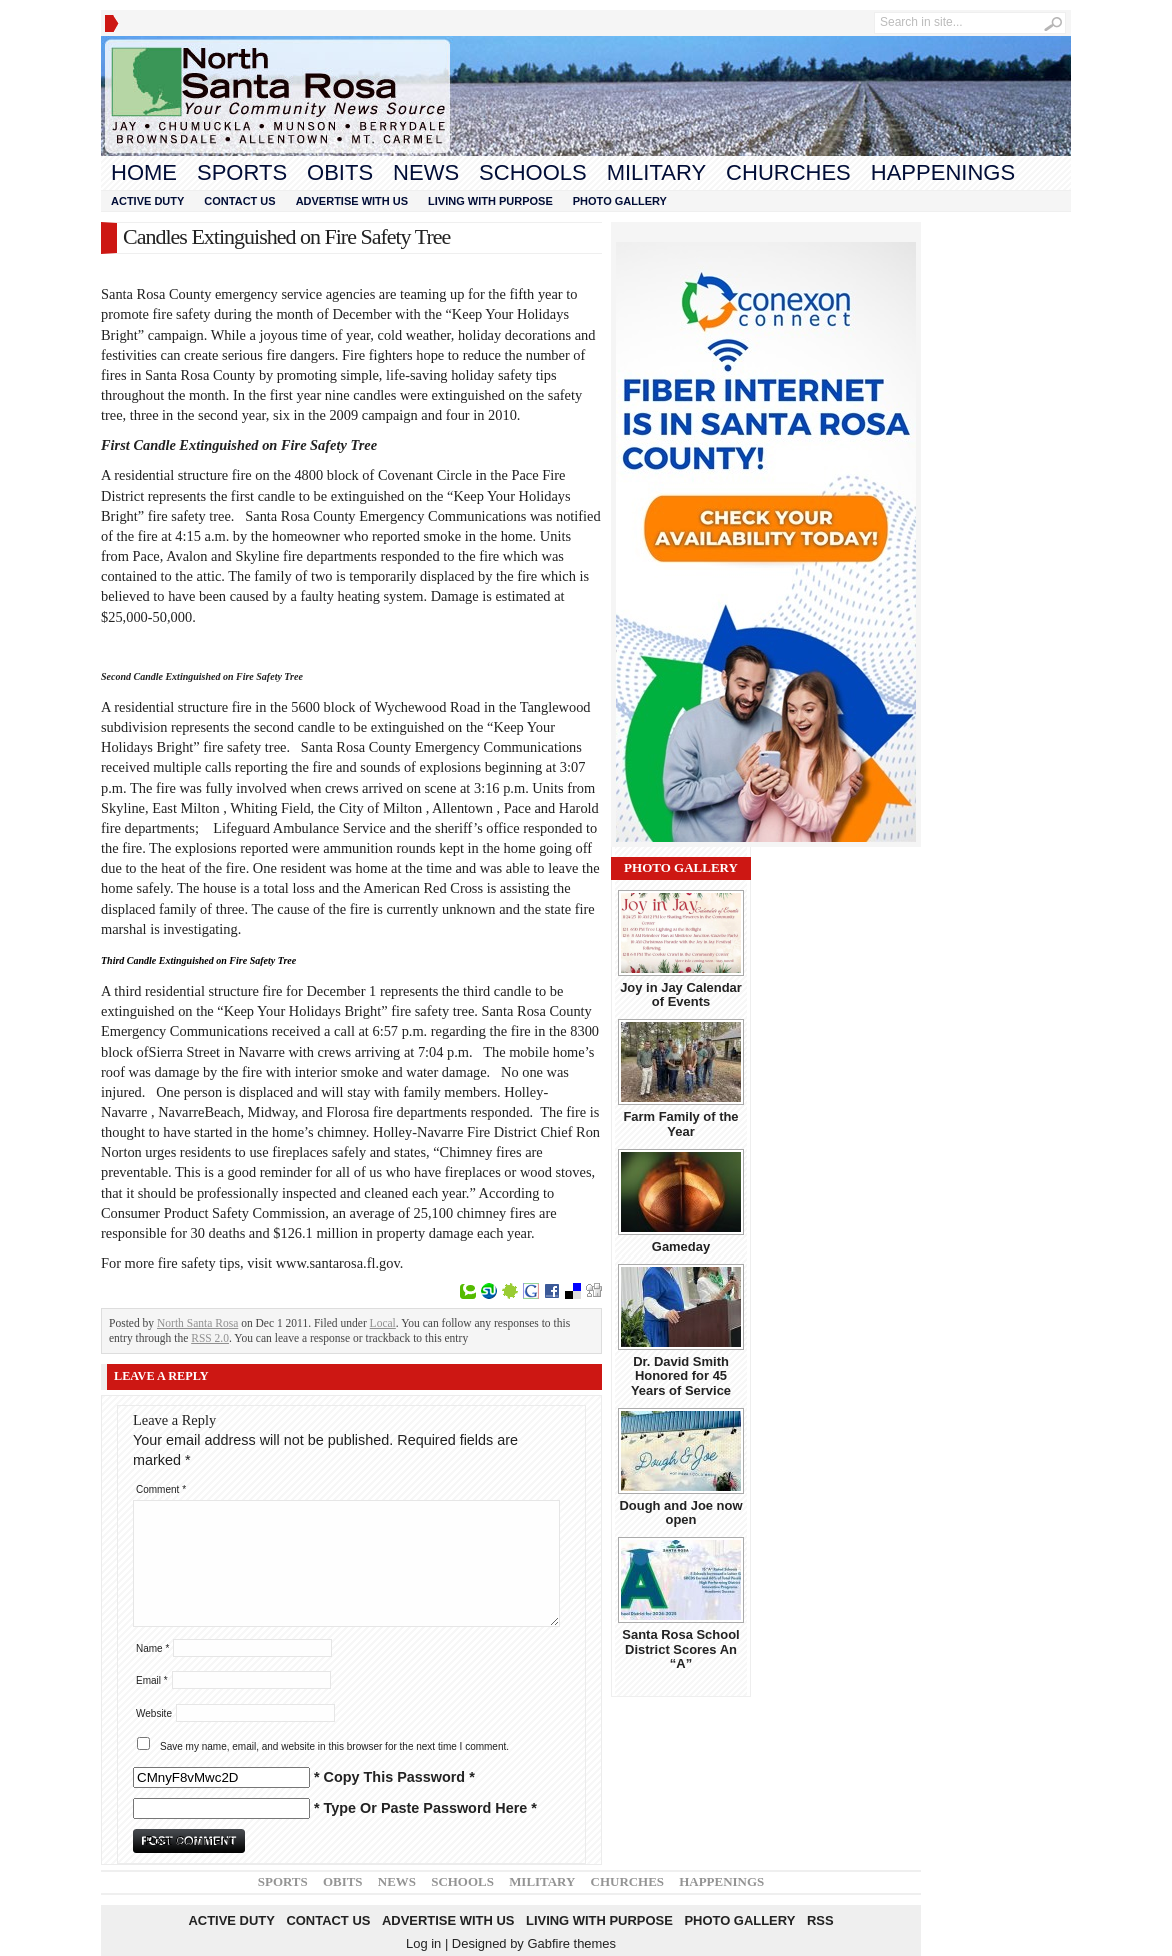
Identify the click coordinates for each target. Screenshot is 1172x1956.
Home (144, 172)
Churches (788, 172)
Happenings (943, 172)
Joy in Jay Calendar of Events (681, 994)
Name (152, 1648)
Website (154, 1713)
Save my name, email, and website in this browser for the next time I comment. (334, 1746)
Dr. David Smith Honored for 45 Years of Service (681, 1376)
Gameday (681, 1246)
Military (656, 172)
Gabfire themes (571, 1943)
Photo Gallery (620, 201)
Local (383, 1323)
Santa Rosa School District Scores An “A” (680, 1649)
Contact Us (239, 201)
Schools (533, 172)
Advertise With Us (352, 201)
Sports (242, 172)
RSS (820, 1920)
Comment (161, 1489)
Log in (423, 1943)
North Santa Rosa (197, 1323)
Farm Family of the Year (680, 1123)
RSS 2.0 (210, 1338)
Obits (340, 172)
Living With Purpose (490, 201)
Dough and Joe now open (680, 1512)
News (426, 172)
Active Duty (147, 201)
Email (152, 1680)
